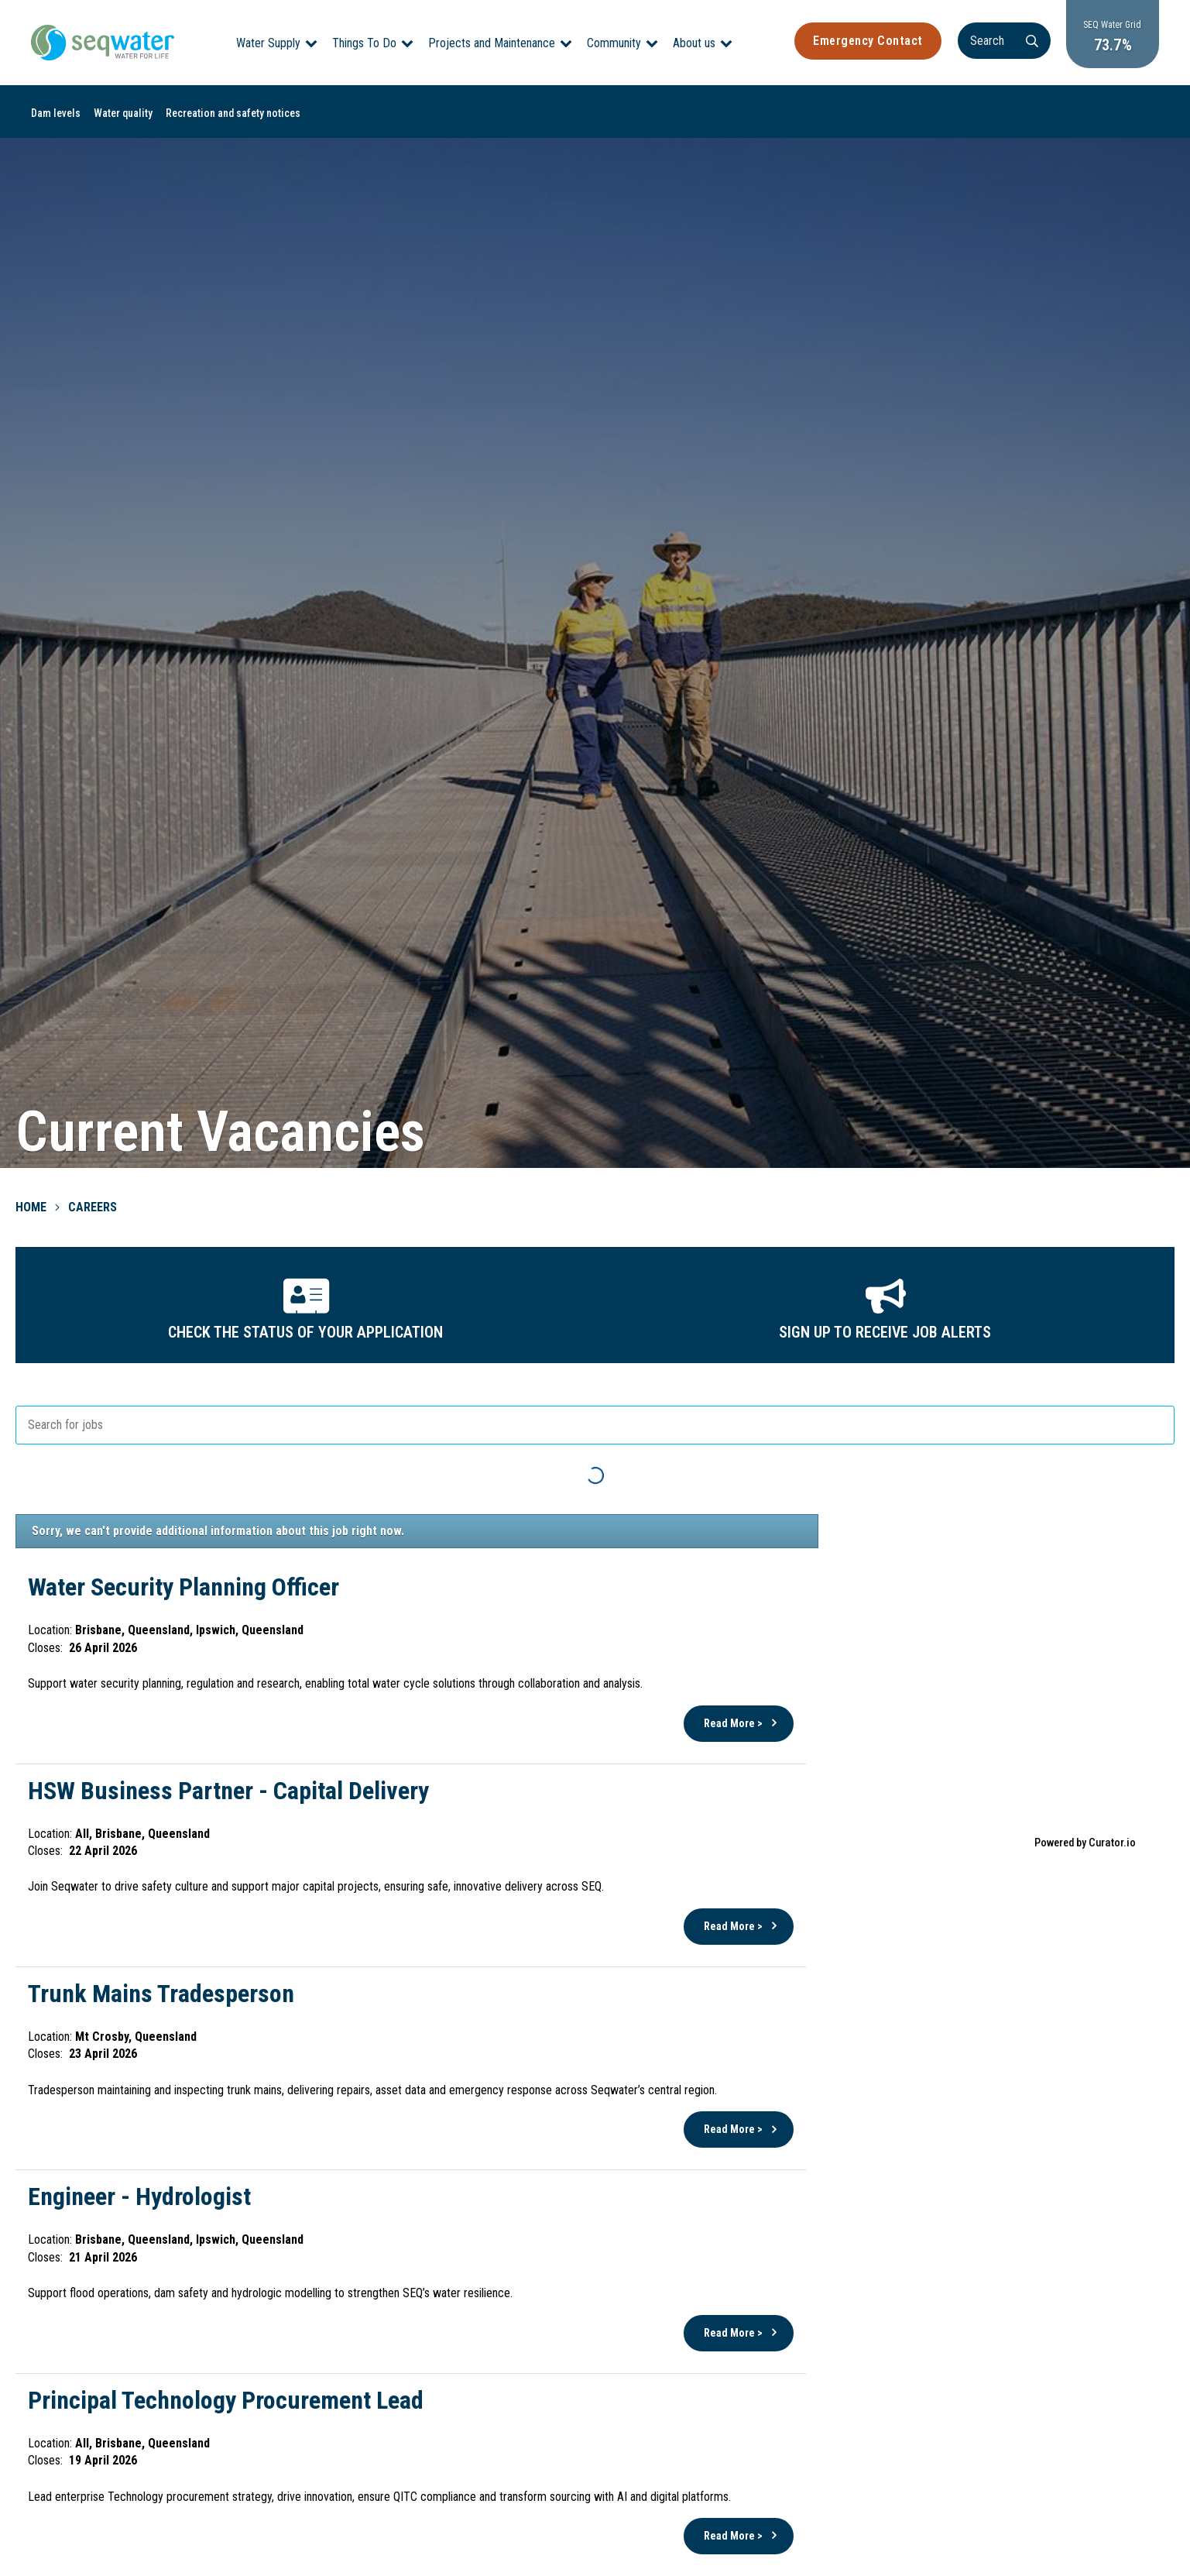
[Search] (1004, 40)
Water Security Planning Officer (183, 1587)
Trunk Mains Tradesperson (161, 1993)
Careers (92, 1207)
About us (694, 43)
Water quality (123, 113)
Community (614, 43)
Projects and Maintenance (491, 43)
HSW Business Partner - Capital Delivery (228, 1790)
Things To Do (364, 43)
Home (30, 1207)
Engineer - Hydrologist (139, 2196)
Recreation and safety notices (233, 113)
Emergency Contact (868, 40)
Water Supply (268, 43)
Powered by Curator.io (1085, 1843)
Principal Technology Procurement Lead (226, 2400)
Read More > (733, 1723)
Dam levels (56, 113)
